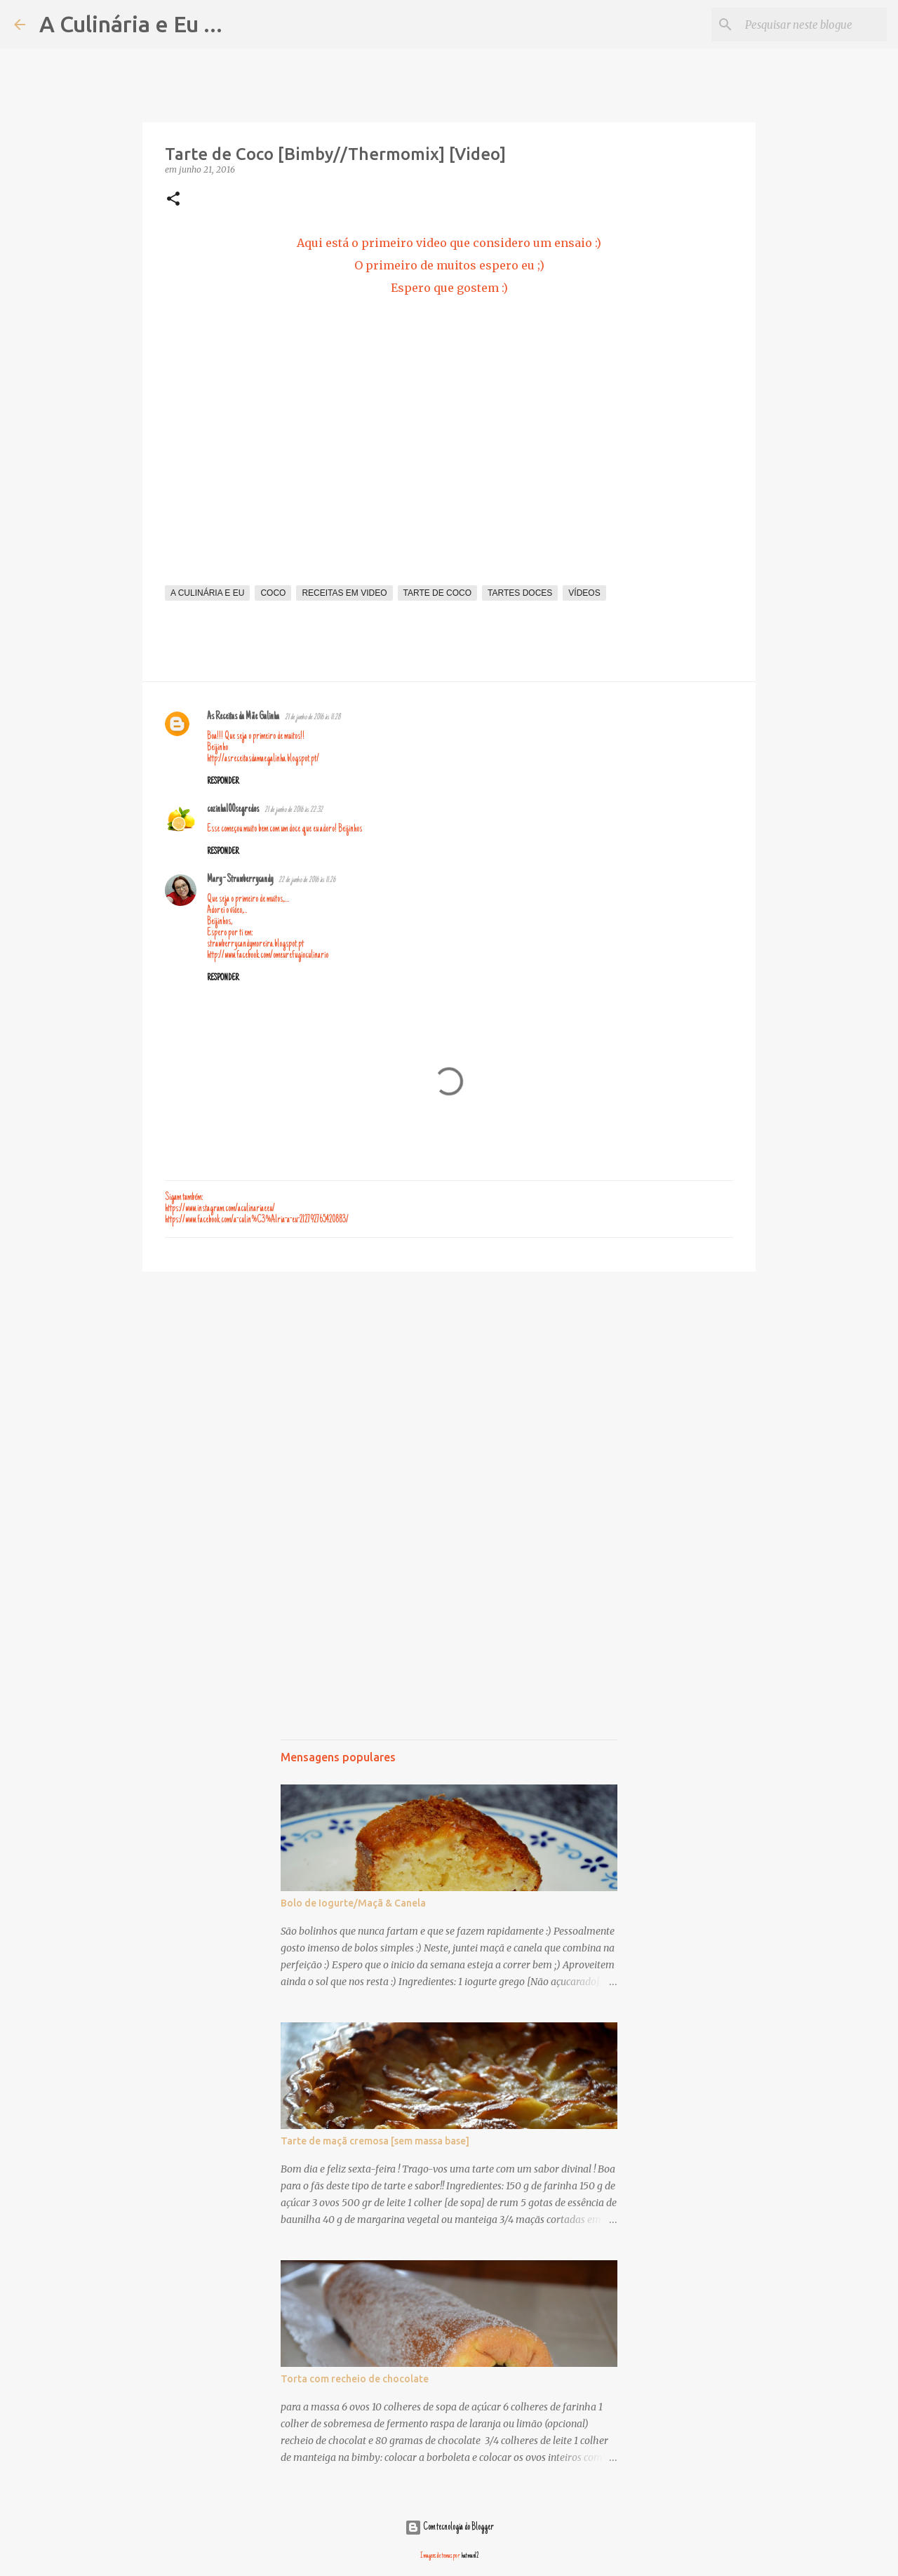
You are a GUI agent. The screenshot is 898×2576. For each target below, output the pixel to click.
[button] (173, 199)
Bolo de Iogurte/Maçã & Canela (353, 1903)
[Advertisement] (449, 1391)
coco (273, 593)
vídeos (584, 593)
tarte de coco (437, 593)
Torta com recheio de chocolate (355, 2378)
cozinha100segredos (233, 809)
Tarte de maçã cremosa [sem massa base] (375, 2141)
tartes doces (520, 593)
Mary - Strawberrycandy (240, 880)
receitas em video (344, 593)
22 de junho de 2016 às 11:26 (307, 880)
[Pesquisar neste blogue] (813, 24)
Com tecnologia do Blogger (449, 2527)
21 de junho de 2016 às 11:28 (312, 717)
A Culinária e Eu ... (130, 23)
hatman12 (470, 2556)
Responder (223, 782)
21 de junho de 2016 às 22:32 (293, 810)
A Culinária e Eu (207, 593)
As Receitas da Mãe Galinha (243, 717)
